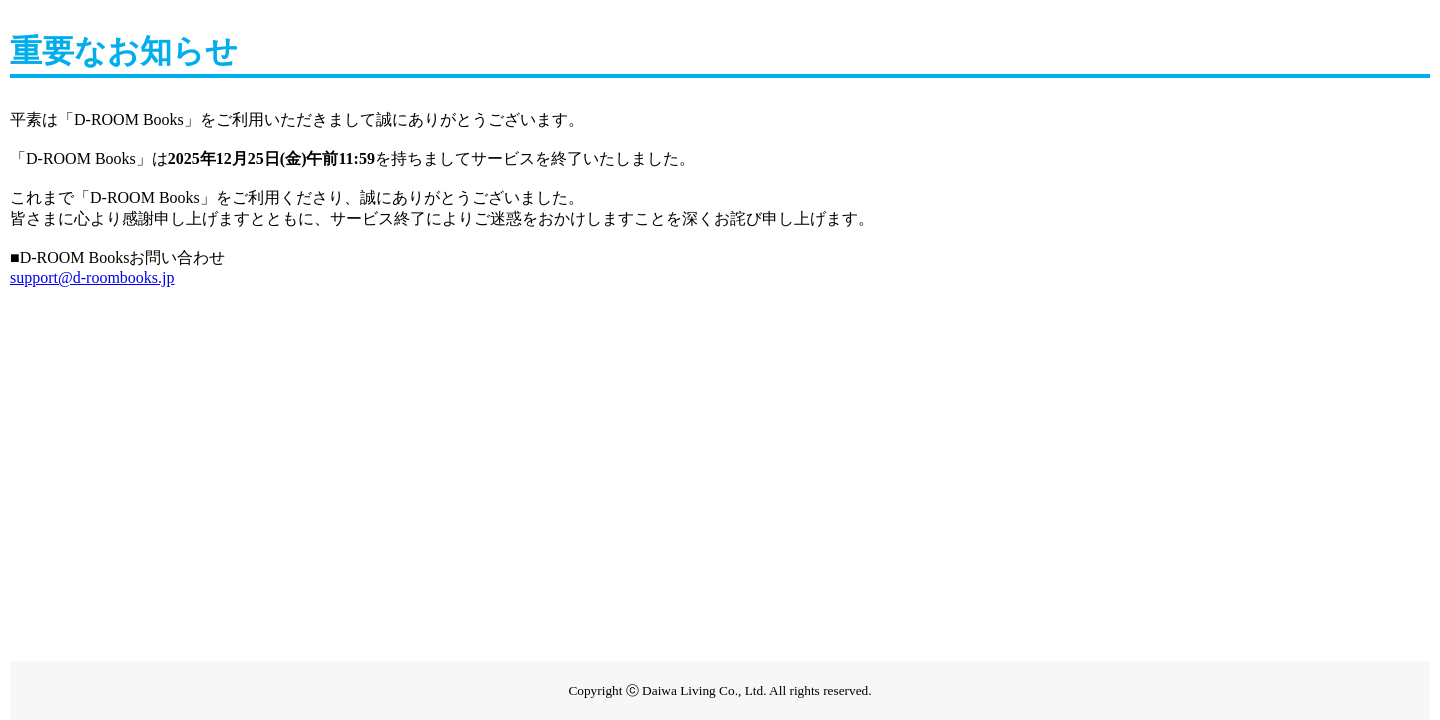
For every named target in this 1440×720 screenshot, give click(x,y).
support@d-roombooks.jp (92, 277)
